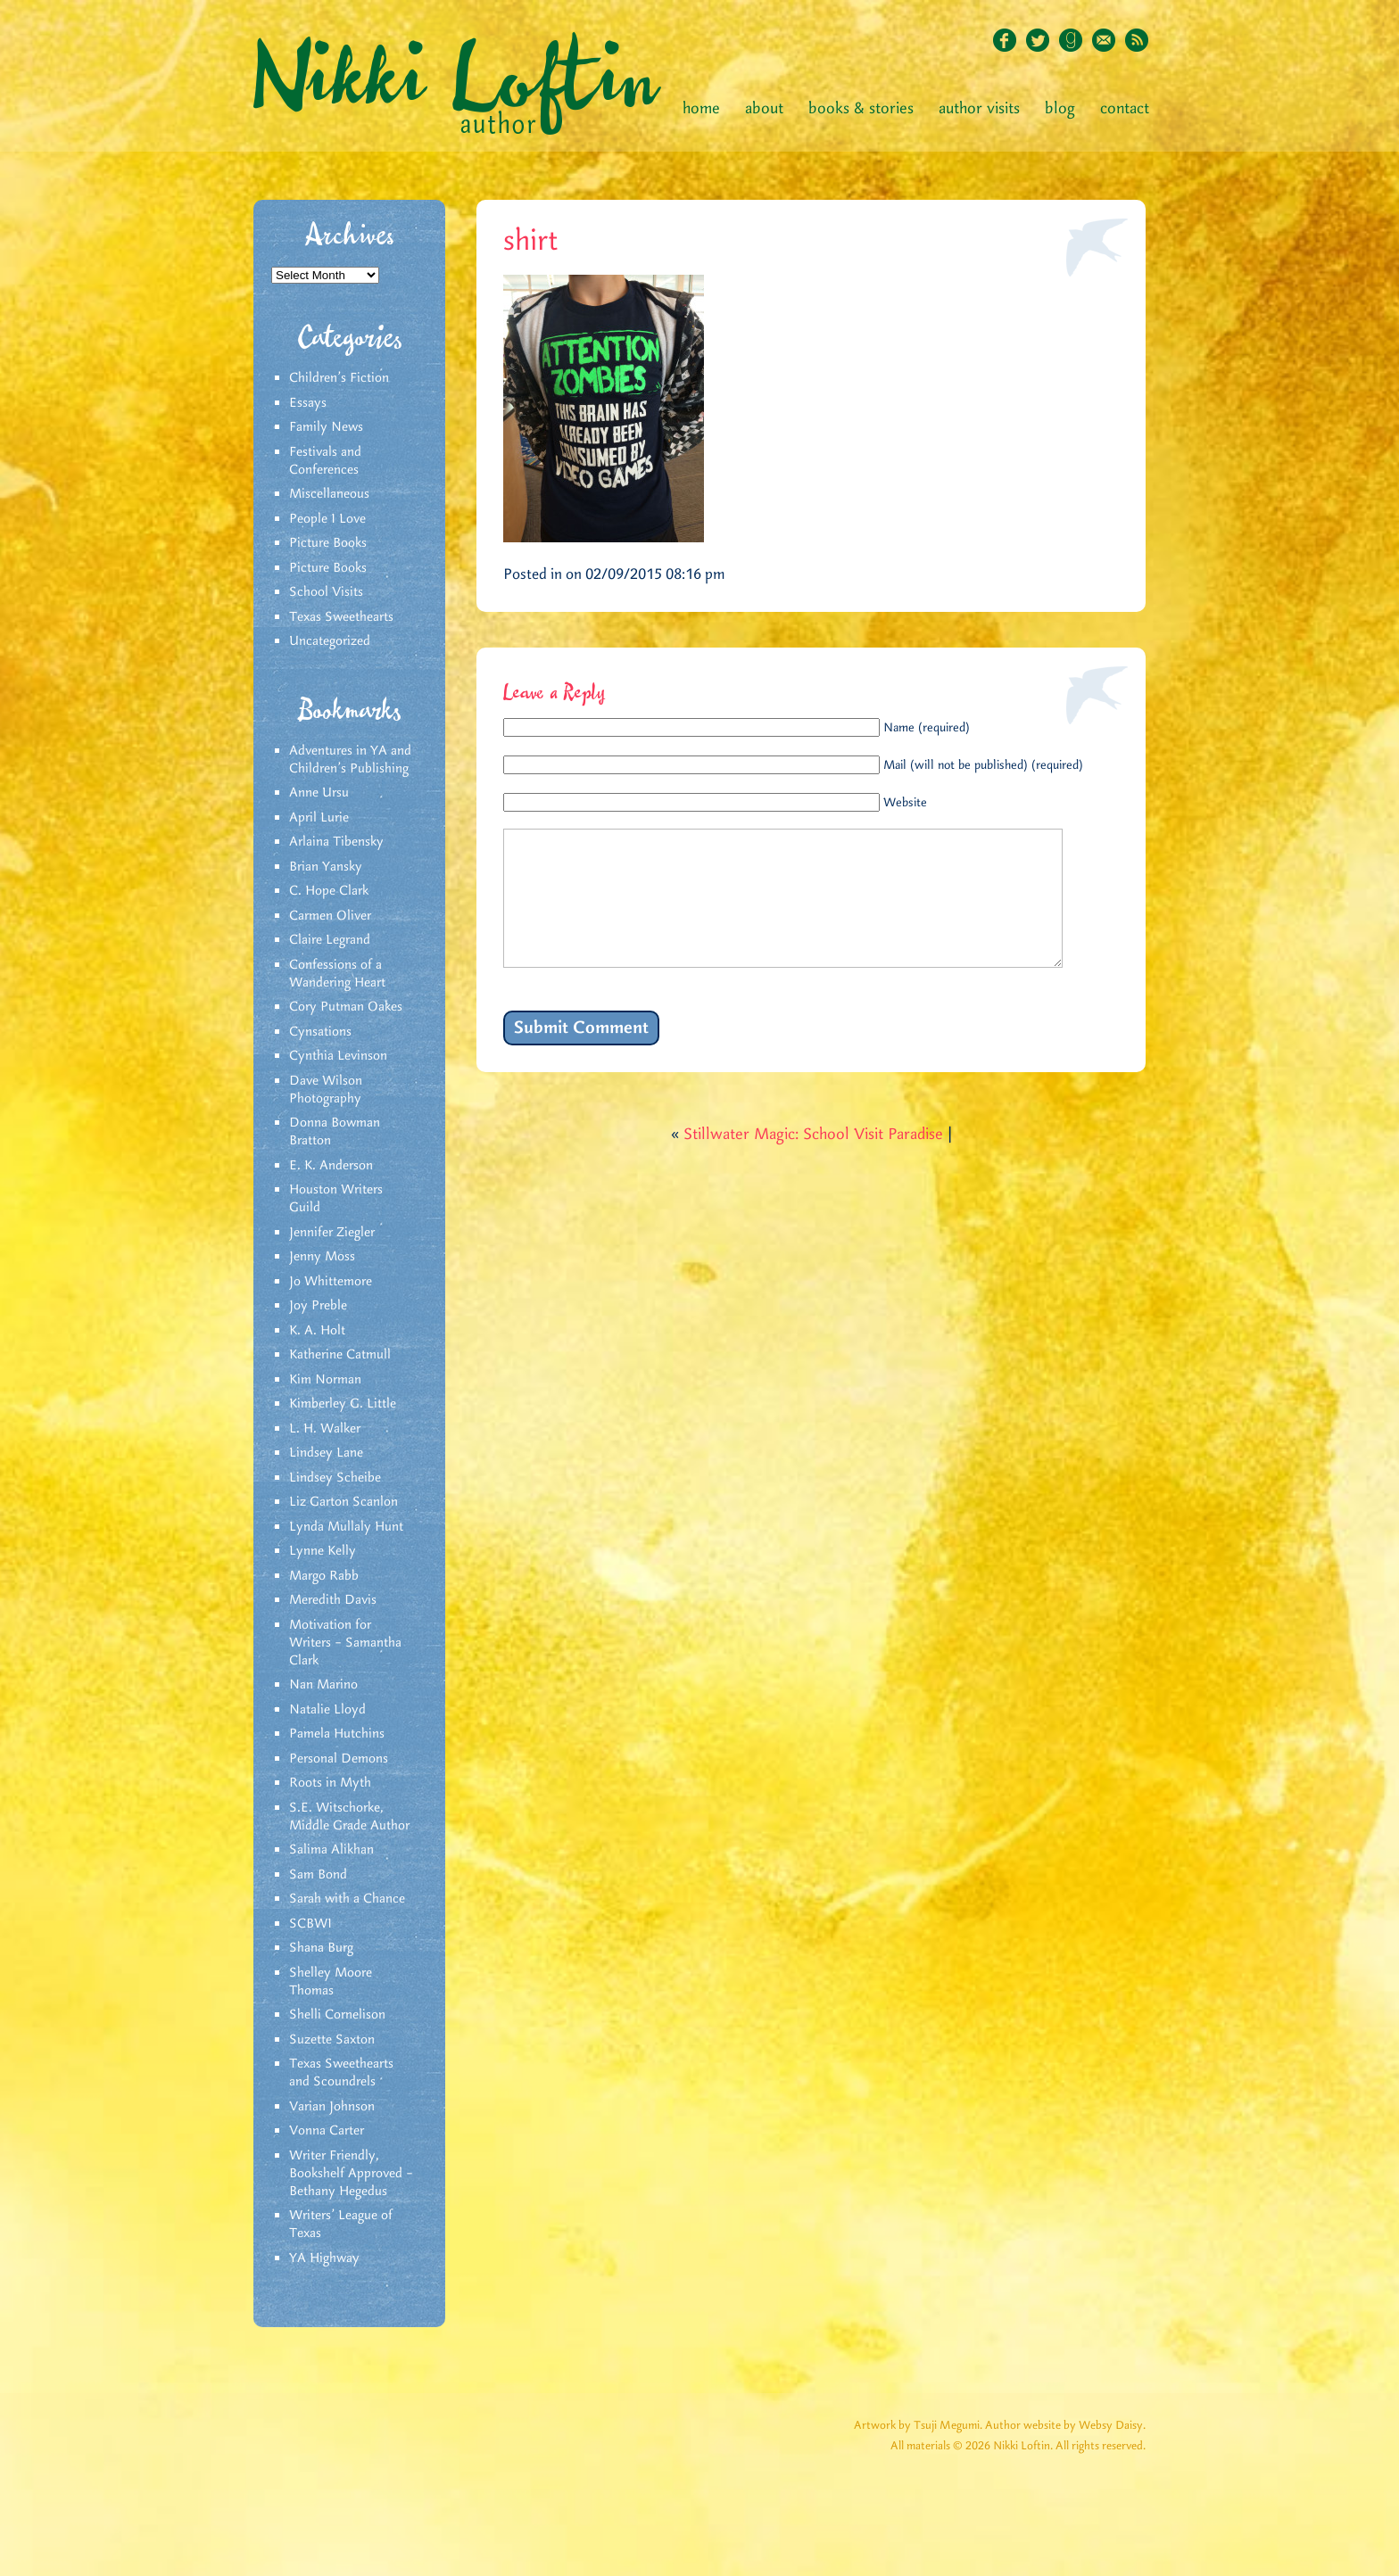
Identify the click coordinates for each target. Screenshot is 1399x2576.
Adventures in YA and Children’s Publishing (350, 760)
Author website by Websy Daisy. (1065, 2425)
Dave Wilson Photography (325, 1090)
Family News (326, 427)
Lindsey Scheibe (335, 1478)
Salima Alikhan (331, 1850)
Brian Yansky (325, 867)
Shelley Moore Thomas (330, 1982)
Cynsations (320, 1032)
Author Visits (979, 109)
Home (701, 109)
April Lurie (319, 818)
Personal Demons (338, 1759)
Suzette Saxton (332, 2040)
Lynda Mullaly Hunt (346, 1527)
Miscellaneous (329, 494)
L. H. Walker (324, 1429)
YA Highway (324, 2258)
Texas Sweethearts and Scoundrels (341, 2073)
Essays (308, 403)
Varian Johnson (332, 2107)
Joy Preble (318, 1306)
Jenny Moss (322, 1257)
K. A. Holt (317, 1331)
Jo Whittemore (330, 1282)
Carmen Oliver (330, 916)
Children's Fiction (339, 378)
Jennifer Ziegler (332, 1233)
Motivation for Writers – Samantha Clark (345, 1643)
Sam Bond (318, 1875)
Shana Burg (321, 1948)
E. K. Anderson (331, 1166)
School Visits (326, 592)
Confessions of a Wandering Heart (337, 974)
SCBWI (310, 1924)
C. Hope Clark (328, 891)
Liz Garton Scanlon (343, 1502)
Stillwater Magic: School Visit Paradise (813, 1161)
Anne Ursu (319, 793)
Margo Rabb (324, 1576)
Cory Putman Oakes (345, 1007)
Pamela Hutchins (337, 1734)
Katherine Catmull (340, 1355)
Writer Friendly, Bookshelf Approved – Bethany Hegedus (351, 2173)
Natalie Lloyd (327, 1710)
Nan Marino (323, 1685)
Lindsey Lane (326, 1453)
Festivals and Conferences (325, 461)
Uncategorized (329, 641)
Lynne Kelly (322, 1551)
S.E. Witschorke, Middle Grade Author (349, 1817)
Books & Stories (861, 109)
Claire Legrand (329, 940)
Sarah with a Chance (347, 1899)
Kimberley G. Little (342, 1404)
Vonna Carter (326, 2131)
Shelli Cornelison (337, 2015)
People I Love (327, 519)
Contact (1124, 109)
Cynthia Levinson (338, 1056)
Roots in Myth (330, 1783)
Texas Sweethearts (341, 617)
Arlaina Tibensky (336, 842)
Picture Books (328, 543)
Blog (1060, 109)
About (764, 109)
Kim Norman (325, 1380)
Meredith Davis (333, 1600)
